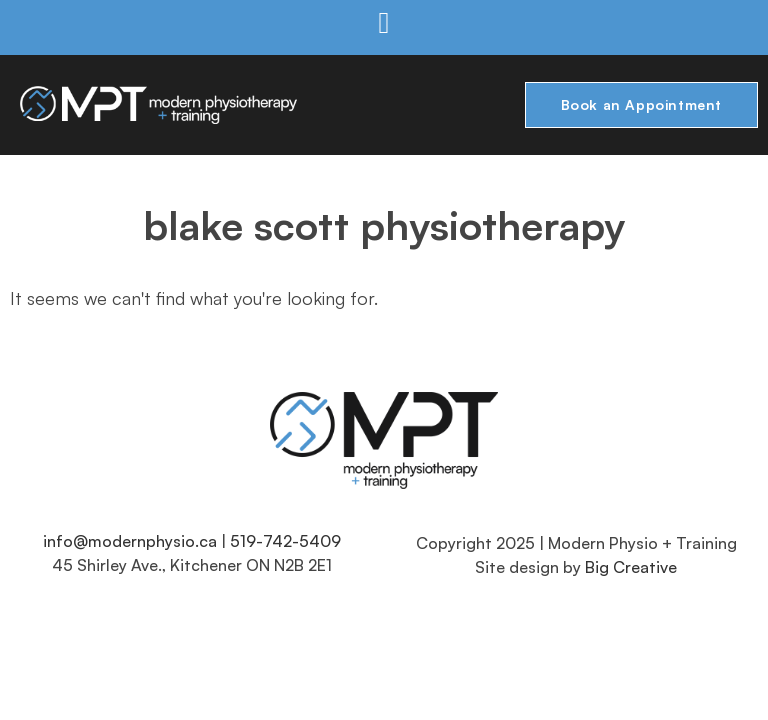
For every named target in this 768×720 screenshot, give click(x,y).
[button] (384, 22)
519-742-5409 (285, 541)
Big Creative (631, 567)
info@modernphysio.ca (130, 541)
